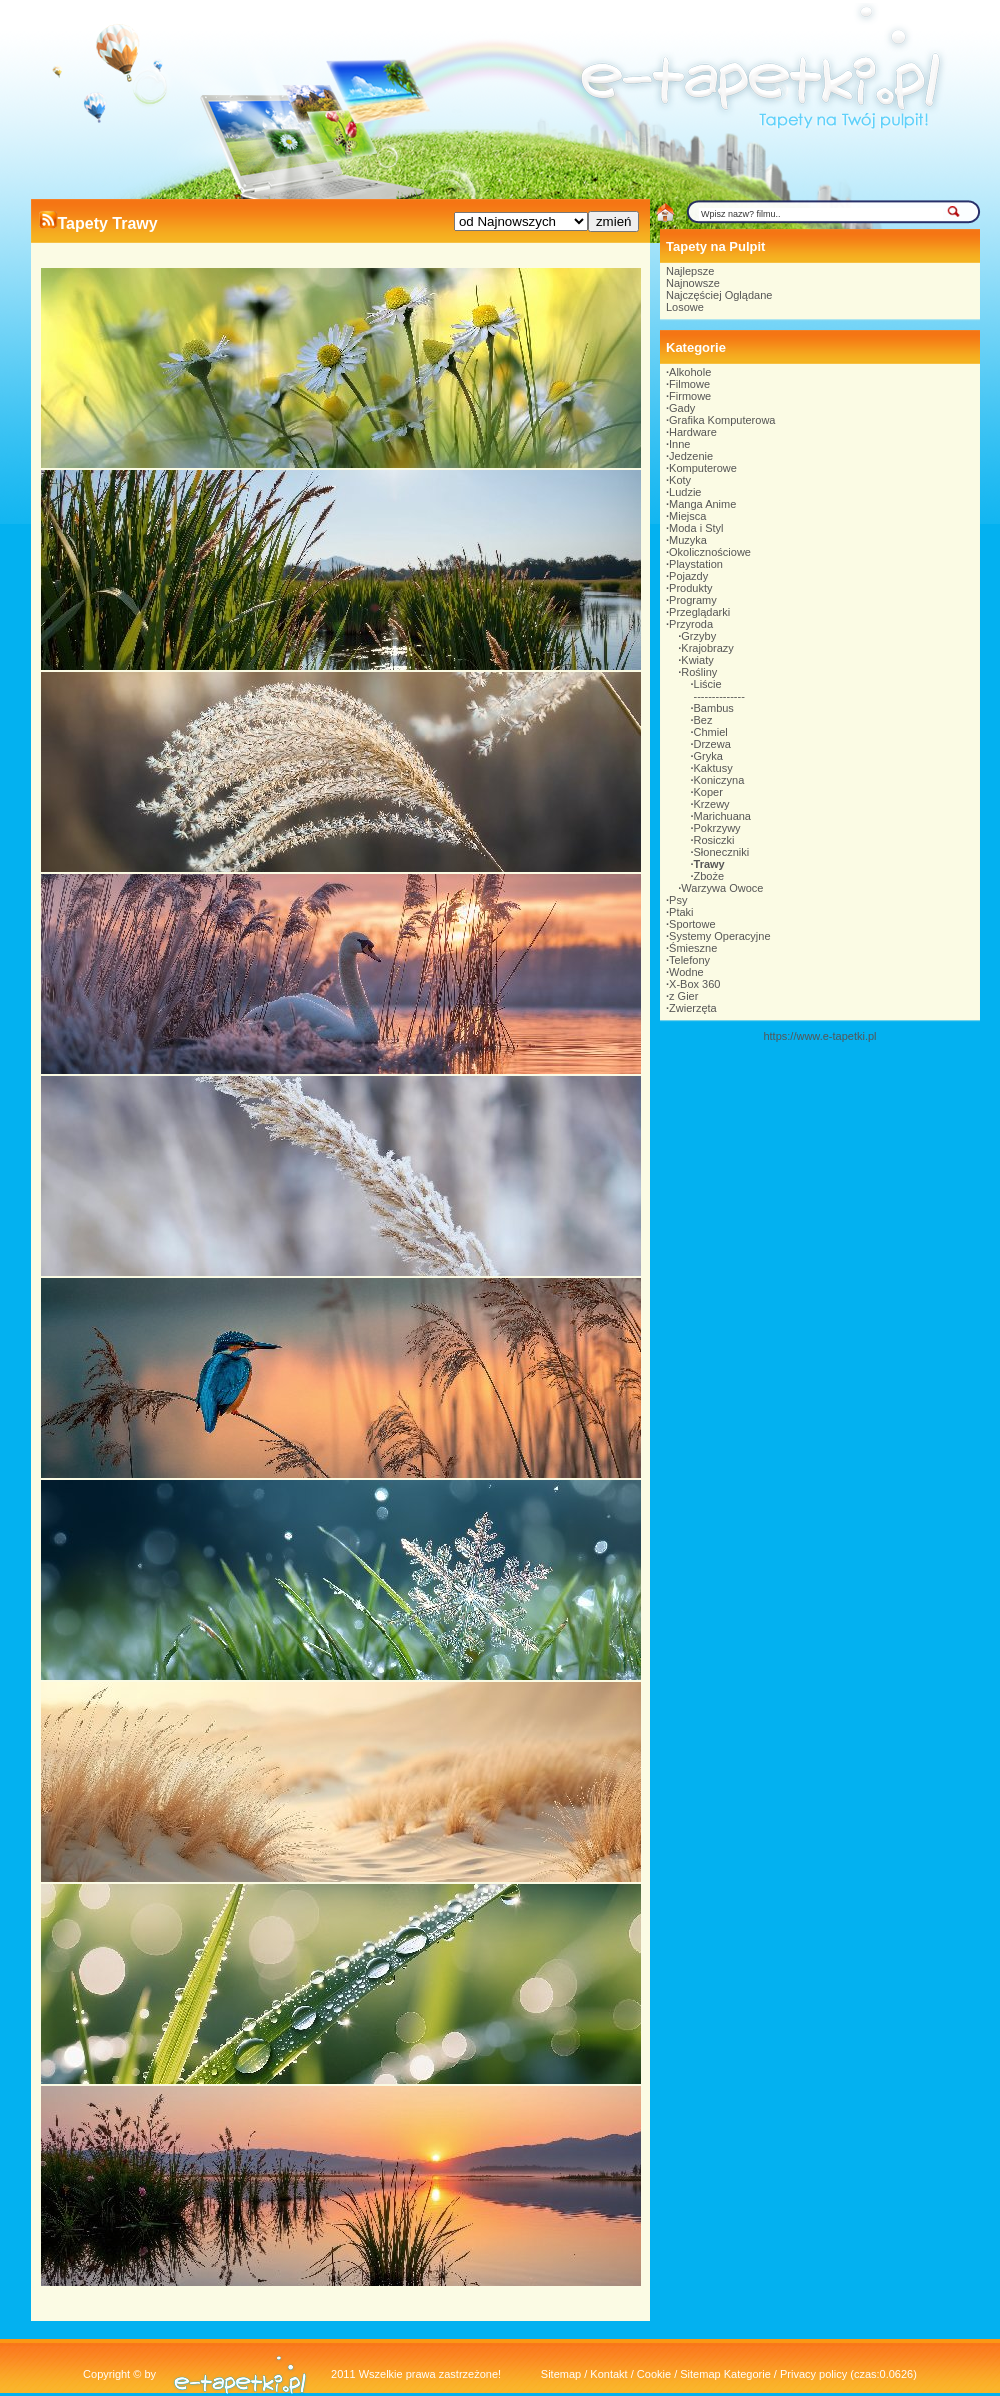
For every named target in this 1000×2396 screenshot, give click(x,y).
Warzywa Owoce (722, 888)
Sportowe (692, 924)
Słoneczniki (722, 852)
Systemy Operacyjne (719, 936)
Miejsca (687, 516)
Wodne (686, 972)
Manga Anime (702, 504)
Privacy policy (813, 2374)
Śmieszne (693, 948)
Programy (693, 600)
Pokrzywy (717, 828)
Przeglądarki (699, 612)
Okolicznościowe (710, 552)
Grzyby (698, 636)
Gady (682, 408)
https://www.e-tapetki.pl (819, 1036)
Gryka (708, 756)
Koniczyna (719, 780)
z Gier (683, 996)
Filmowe (689, 384)
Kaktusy (713, 768)
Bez (703, 720)
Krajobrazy (707, 648)
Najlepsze (690, 271)
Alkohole (690, 372)
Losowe (685, 307)
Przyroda (691, 624)
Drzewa (712, 744)
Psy (678, 900)
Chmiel (711, 732)
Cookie (654, 2374)
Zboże (709, 876)
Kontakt (608, 2374)
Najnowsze (693, 283)
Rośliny (699, 672)
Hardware (693, 432)
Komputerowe (703, 468)
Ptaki (681, 912)
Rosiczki (714, 840)
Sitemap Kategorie (725, 2374)
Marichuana (722, 816)
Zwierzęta (693, 1008)
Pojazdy (688, 576)
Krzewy (712, 804)
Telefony (689, 960)
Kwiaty (697, 660)
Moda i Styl (696, 528)
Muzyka (688, 540)
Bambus (714, 708)
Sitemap (561, 2374)
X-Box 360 (694, 984)
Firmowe (690, 396)
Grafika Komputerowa (722, 420)
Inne (679, 444)
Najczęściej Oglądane (719, 295)
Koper (708, 792)
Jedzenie (691, 456)
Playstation (696, 564)
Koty (680, 480)
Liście (708, 684)
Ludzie (685, 492)
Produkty (690, 588)
